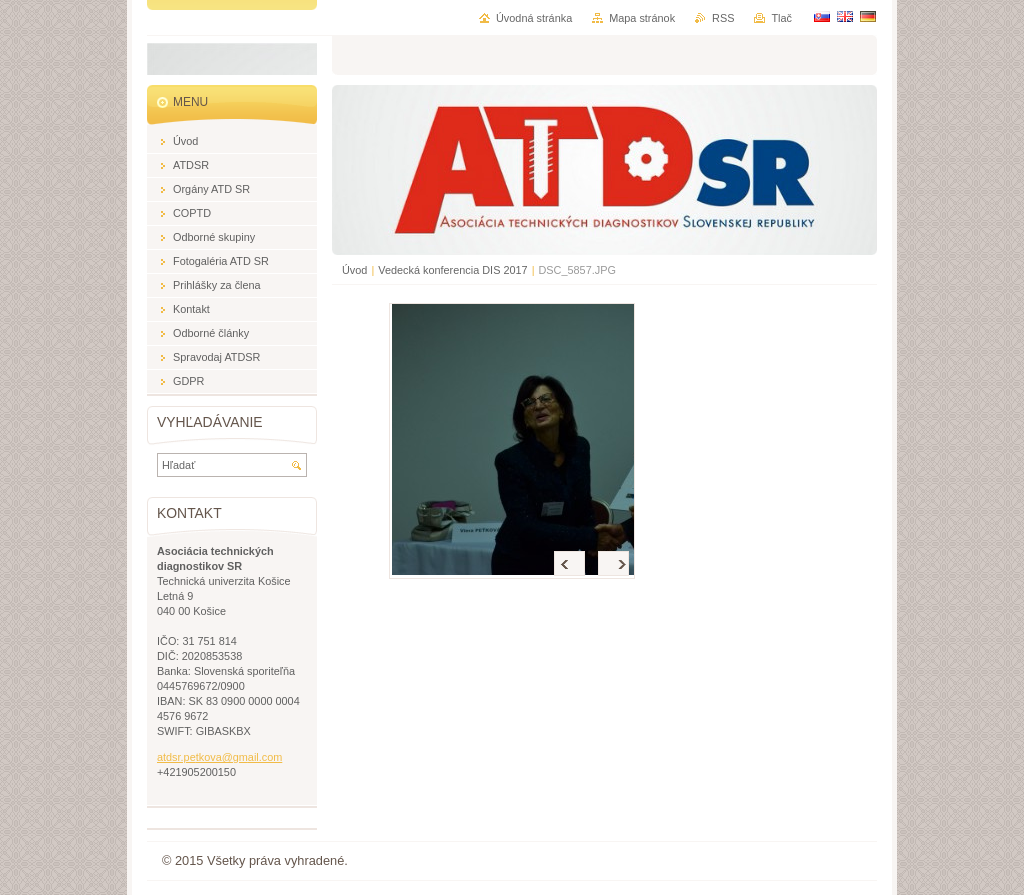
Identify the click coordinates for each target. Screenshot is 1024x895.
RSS (723, 18)
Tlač (781, 18)
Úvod (354, 270)
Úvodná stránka (534, 18)
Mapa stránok (642, 18)
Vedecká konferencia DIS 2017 (452, 270)
